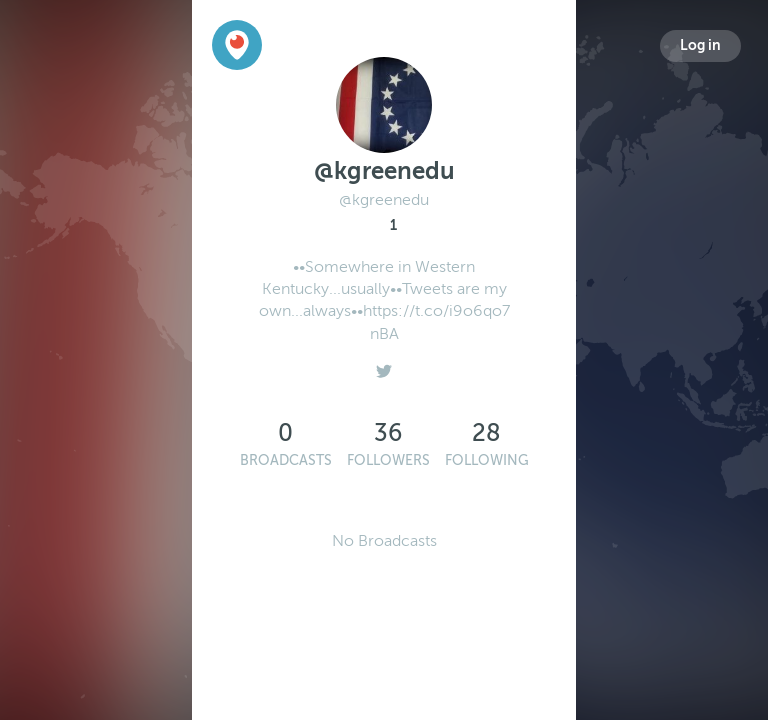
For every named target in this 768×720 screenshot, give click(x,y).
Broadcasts (286, 460)
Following (487, 460)
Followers (388, 460)
